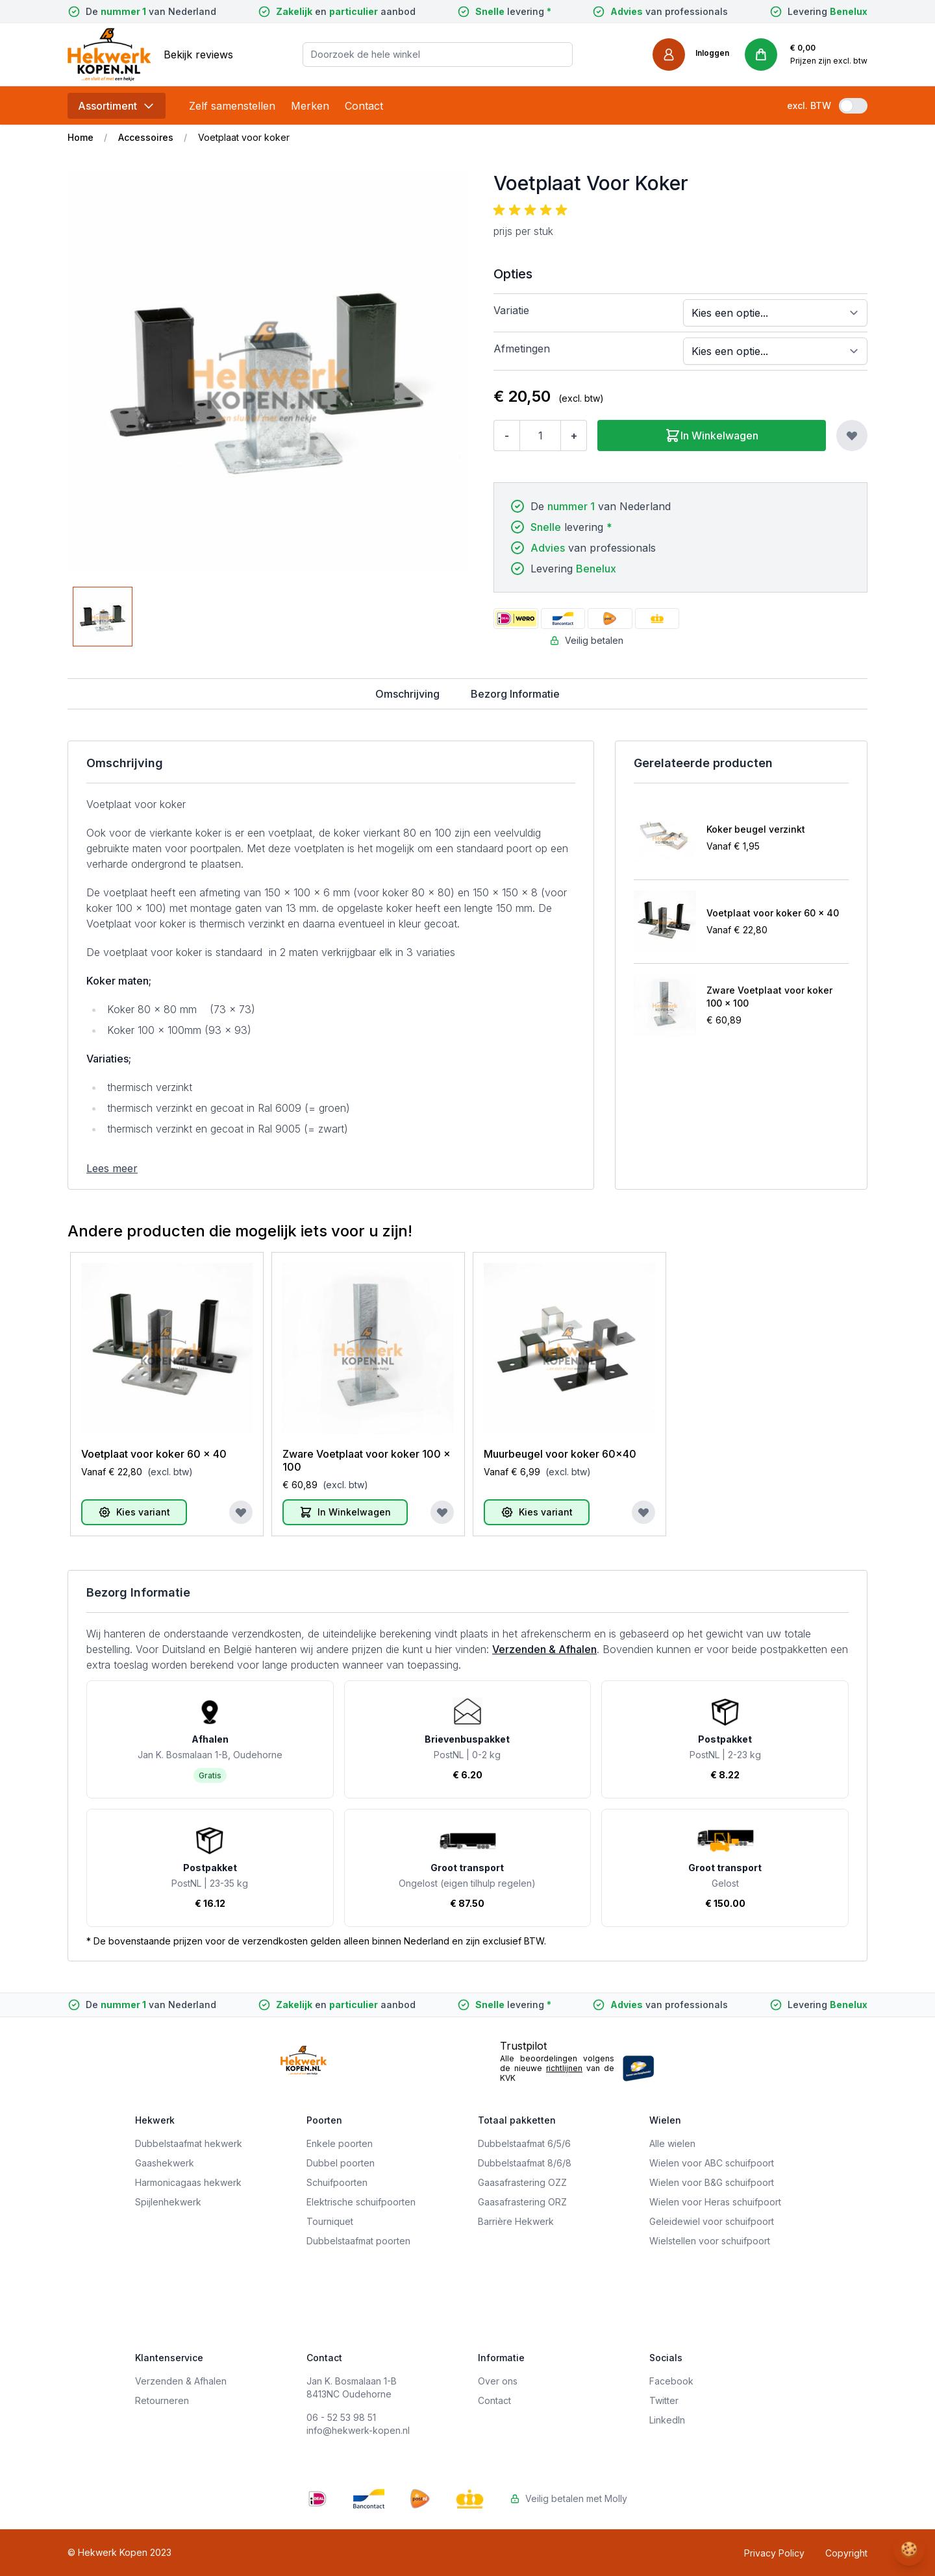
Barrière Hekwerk (516, 2221)
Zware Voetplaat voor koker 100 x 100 (769, 997)
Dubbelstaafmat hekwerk (188, 2143)
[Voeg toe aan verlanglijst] (851, 435)
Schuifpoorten (337, 2182)
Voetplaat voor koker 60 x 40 (772, 912)
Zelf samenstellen (232, 105)
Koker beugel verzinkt (755, 829)
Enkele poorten (339, 2143)
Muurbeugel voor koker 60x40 (560, 1453)
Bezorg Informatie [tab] (515, 693)
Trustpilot (523, 2045)
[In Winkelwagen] (345, 1512)
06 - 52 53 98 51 (341, 2417)
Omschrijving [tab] (407, 693)
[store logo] (109, 54)
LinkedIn (667, 2419)
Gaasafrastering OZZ (522, 2182)
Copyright (846, 2552)
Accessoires (145, 137)
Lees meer (112, 1168)
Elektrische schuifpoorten (361, 2201)
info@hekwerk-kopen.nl (358, 2430)
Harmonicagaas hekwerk (188, 2182)
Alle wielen (672, 2143)
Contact (364, 105)
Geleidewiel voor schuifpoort (711, 2221)
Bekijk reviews (198, 54)
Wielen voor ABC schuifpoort (711, 2162)
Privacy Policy (774, 2552)
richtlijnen (564, 2068)
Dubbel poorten (340, 2162)
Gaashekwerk (164, 2162)
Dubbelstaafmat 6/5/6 (524, 2143)
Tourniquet (329, 2221)
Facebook (671, 2380)
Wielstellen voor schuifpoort (709, 2240)
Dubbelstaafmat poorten (358, 2240)
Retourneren (162, 2400)
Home (81, 137)
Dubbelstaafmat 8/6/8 (524, 2162)
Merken (310, 105)
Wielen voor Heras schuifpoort (715, 2201)
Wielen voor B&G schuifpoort (711, 2182)
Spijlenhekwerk (168, 2201)
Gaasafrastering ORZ (522, 2201)
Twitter (664, 2400)
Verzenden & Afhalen (544, 1649)
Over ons (497, 2380)
